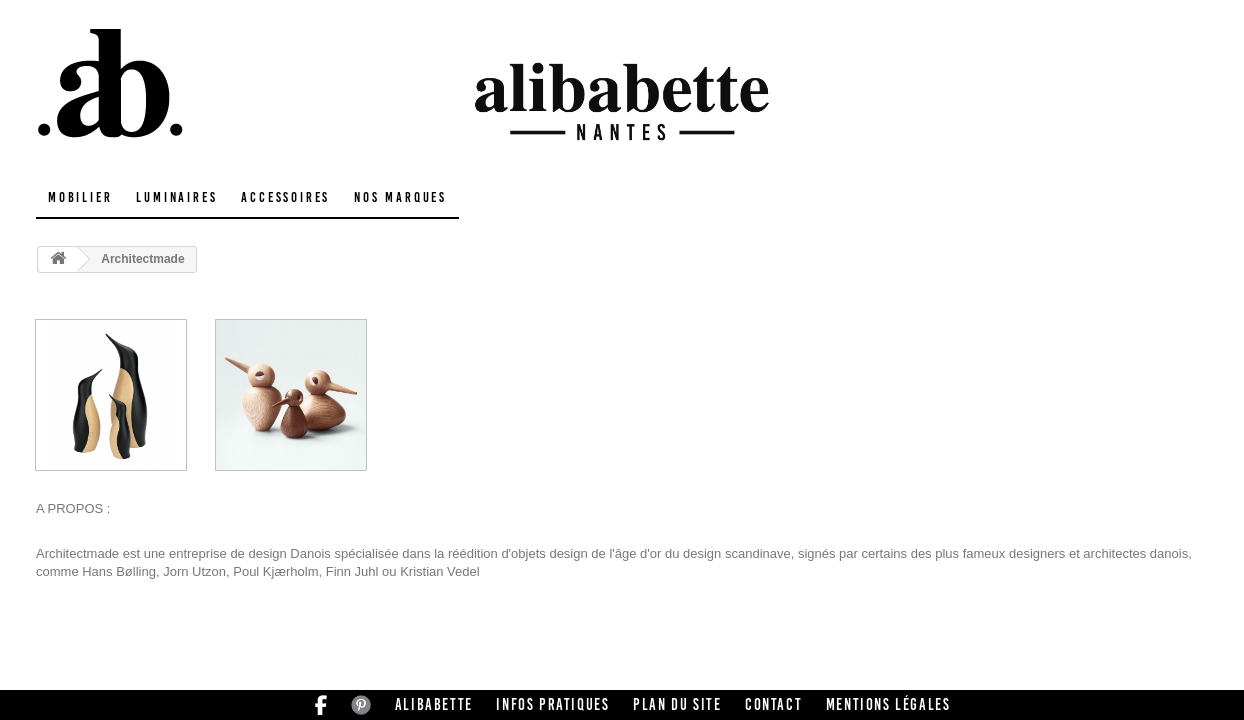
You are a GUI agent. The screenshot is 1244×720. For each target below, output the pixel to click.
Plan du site (677, 704)
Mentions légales (888, 704)
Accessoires (285, 197)
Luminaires (176, 197)
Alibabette (434, 704)
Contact (773, 704)
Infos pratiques (552, 704)
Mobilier (80, 197)
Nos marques (400, 197)
